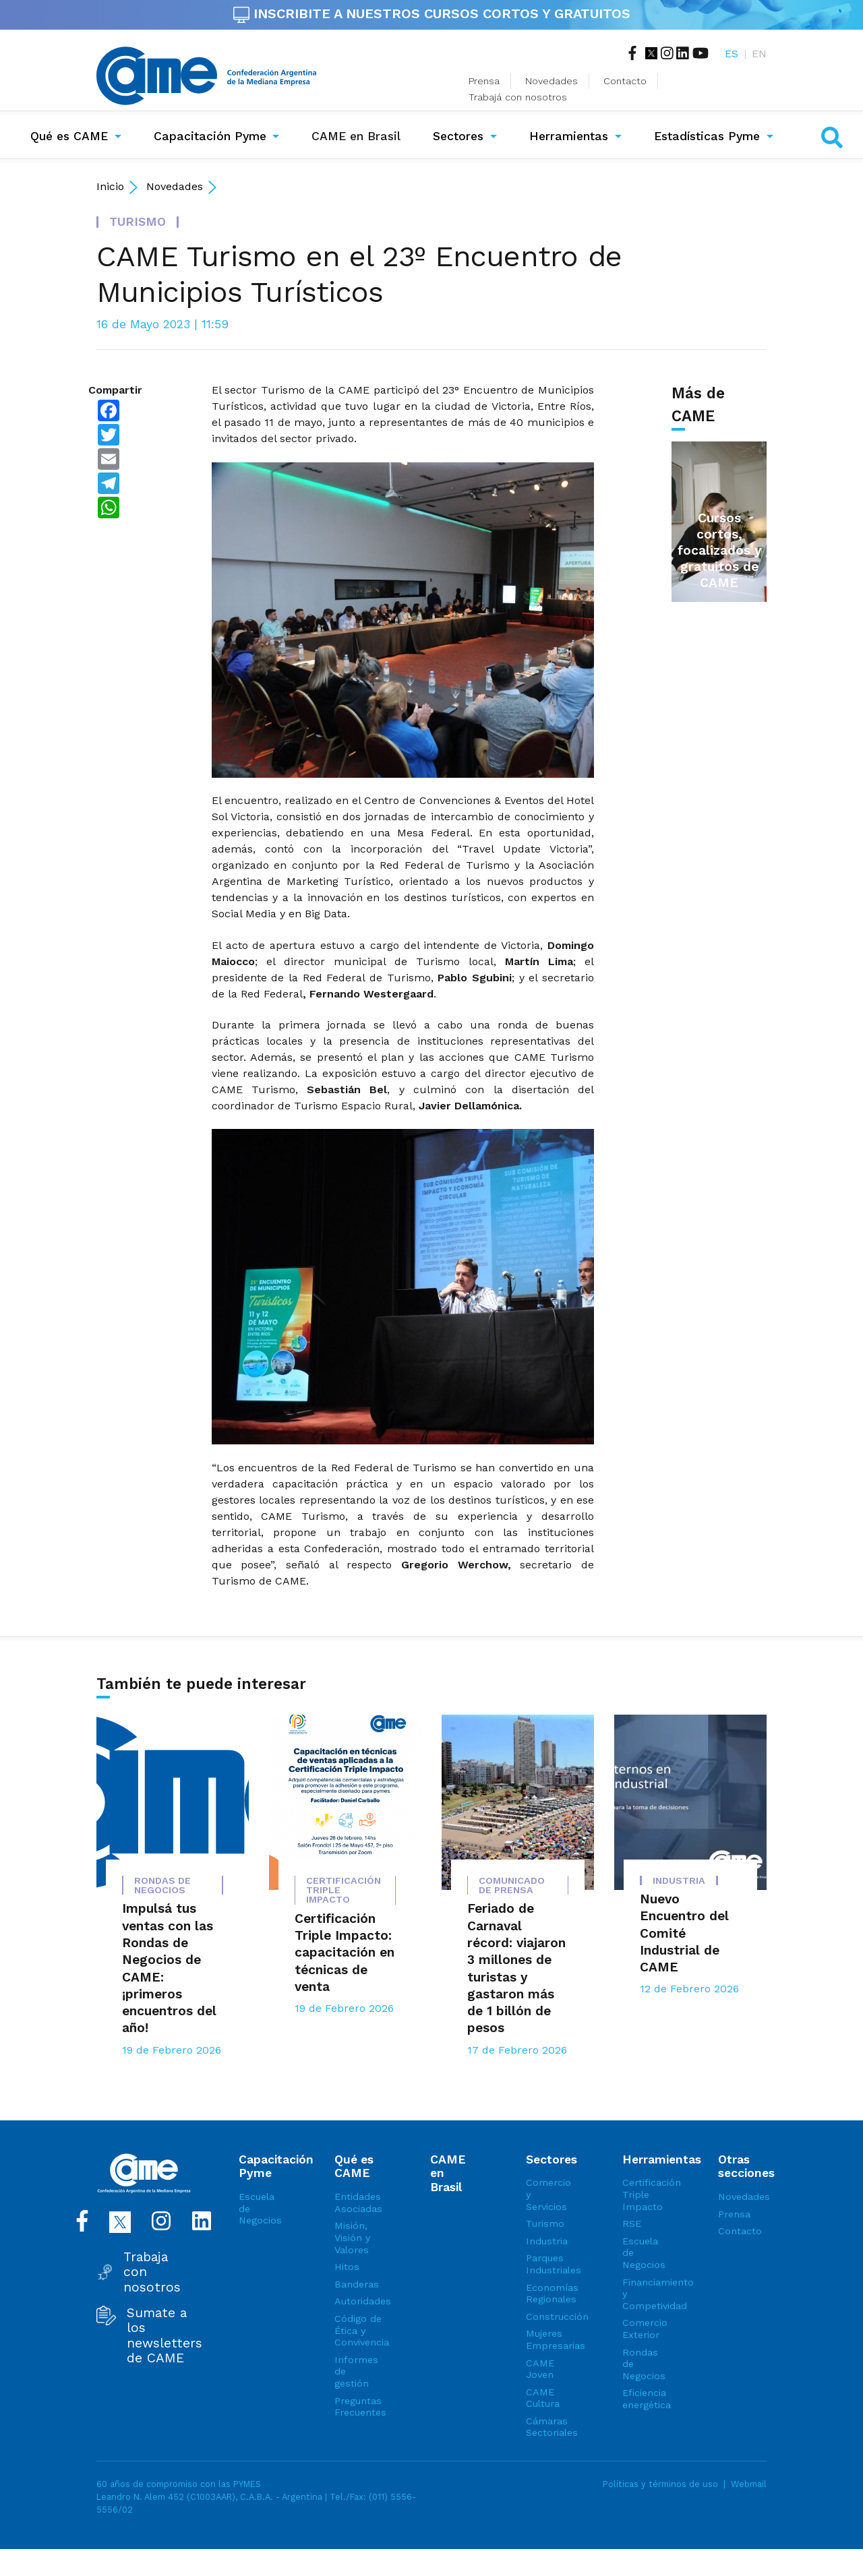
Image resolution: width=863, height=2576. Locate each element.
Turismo (545, 2223)
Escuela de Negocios (260, 2208)
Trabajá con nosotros (518, 97)
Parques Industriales (550, 2263)
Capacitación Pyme (210, 136)
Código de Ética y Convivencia (358, 2330)
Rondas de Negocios (643, 2364)
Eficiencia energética (646, 2398)
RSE (631, 2223)
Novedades (551, 80)
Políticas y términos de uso (660, 2484)
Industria (547, 2241)
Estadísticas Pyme (707, 136)
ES (731, 53)
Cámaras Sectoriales (550, 2427)
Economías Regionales (550, 2293)
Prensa (484, 80)
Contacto (625, 80)
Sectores (458, 136)
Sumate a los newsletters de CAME (164, 2336)
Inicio (110, 186)
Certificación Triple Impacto (646, 2194)
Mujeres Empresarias (550, 2339)
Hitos (346, 2266)
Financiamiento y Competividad (646, 2294)
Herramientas (568, 136)
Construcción (550, 2316)
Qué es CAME (69, 136)
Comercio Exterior (644, 2328)
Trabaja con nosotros (152, 2272)
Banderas (356, 2284)
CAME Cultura (543, 2398)
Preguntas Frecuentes (358, 2406)
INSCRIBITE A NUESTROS (431, 13)
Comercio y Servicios (548, 2194)
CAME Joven (540, 2369)
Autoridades (358, 2301)
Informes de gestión (356, 2371)
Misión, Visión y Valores (352, 2237)
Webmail (749, 2484)
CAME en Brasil (358, 135)
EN (759, 53)
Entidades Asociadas (358, 2202)
